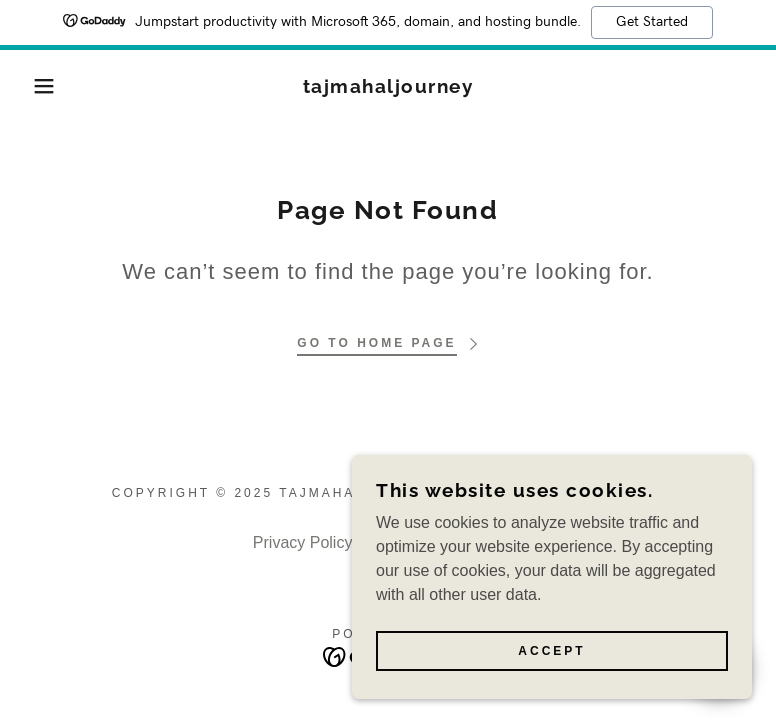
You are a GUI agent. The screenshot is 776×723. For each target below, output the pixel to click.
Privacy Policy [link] (303, 542)
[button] (39, 86)
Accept (551, 651)
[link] (388, 87)
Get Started (652, 22)
